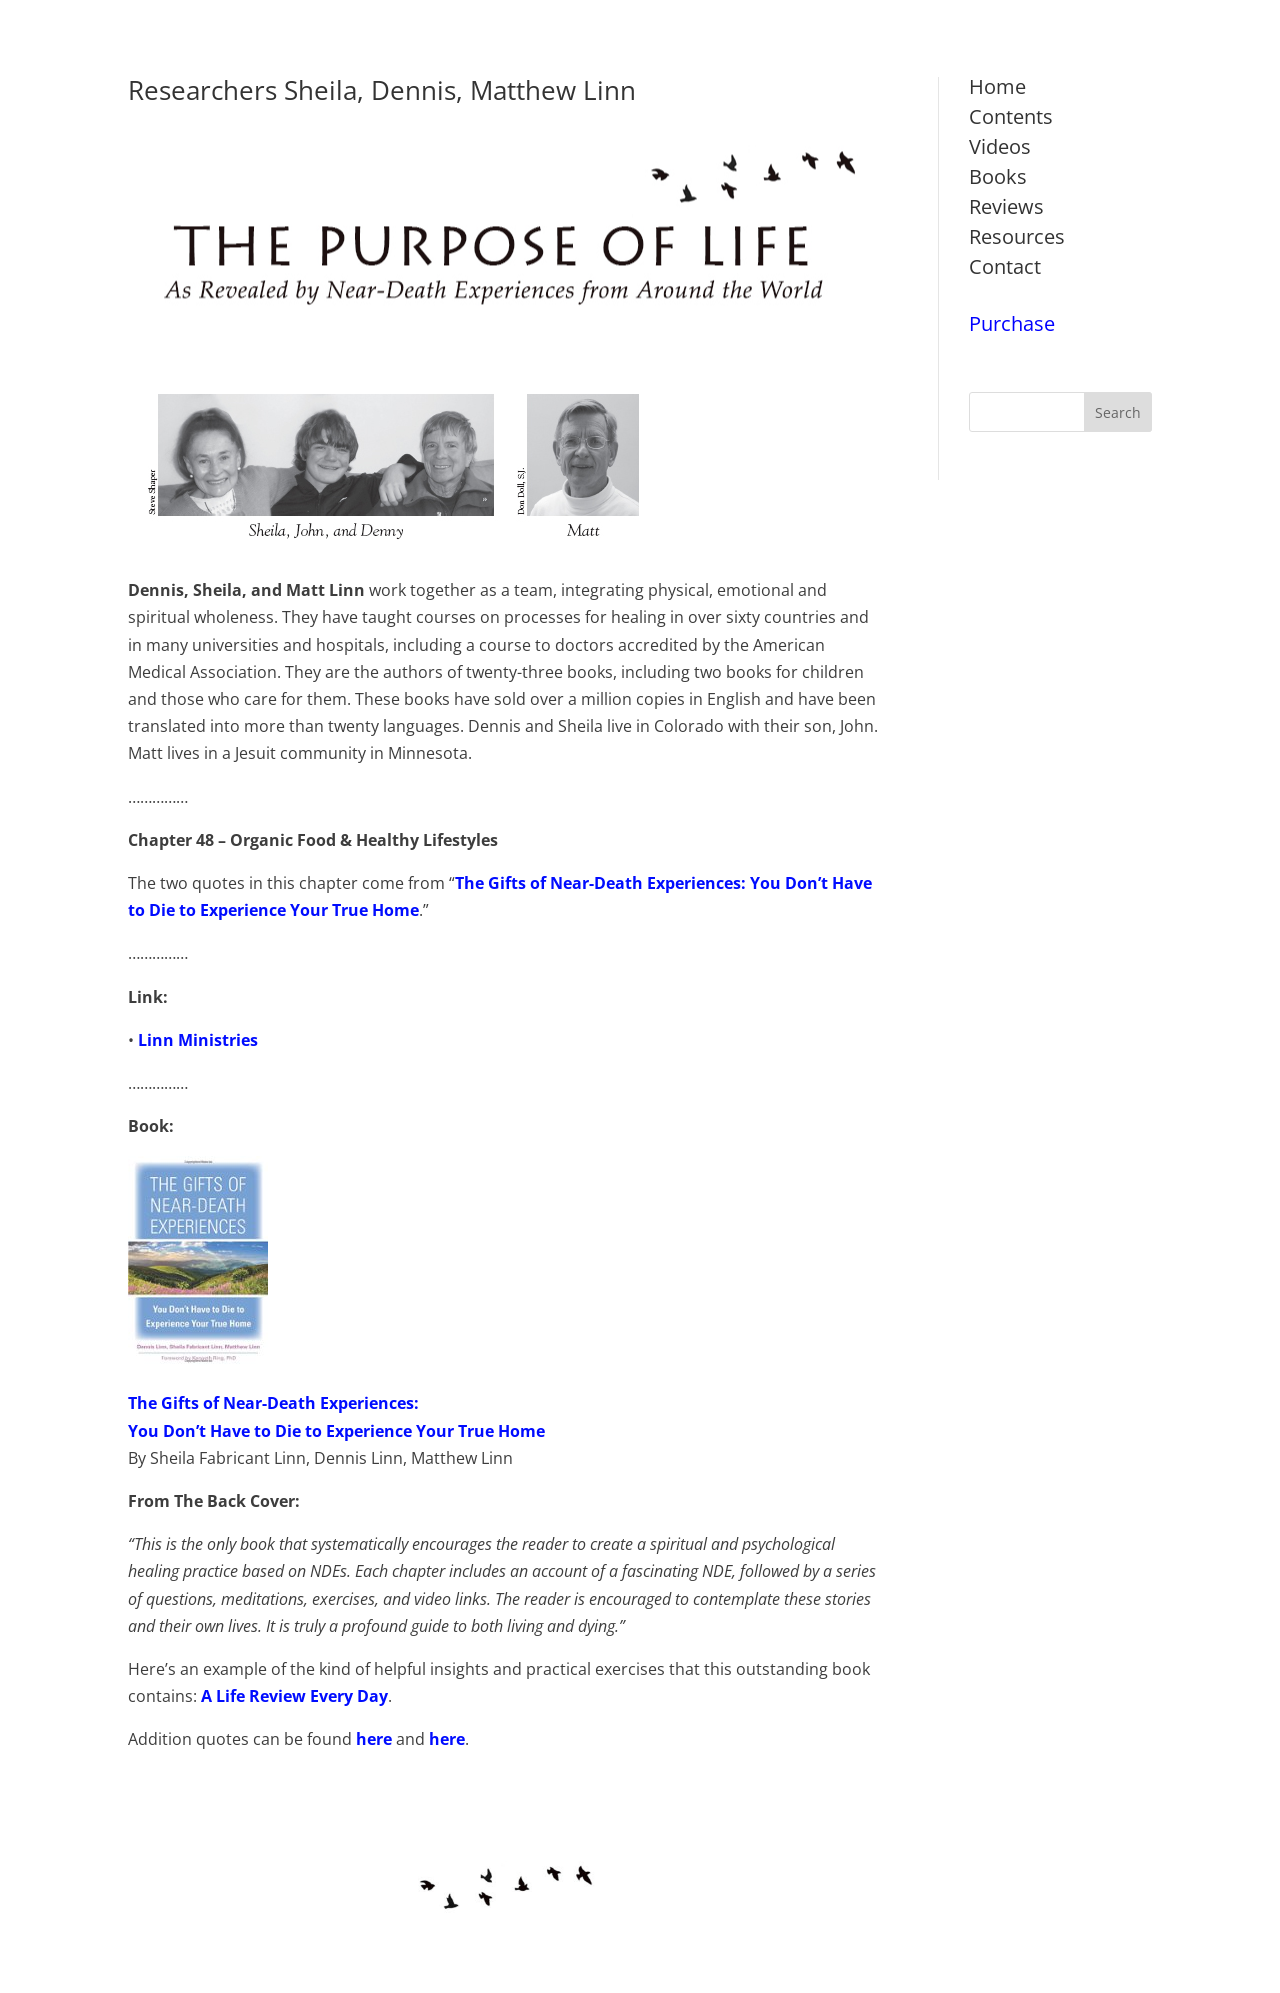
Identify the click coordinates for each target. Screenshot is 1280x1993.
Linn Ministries (198, 1040)
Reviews (1006, 206)
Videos (1000, 146)
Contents (1011, 116)
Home (997, 86)
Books (998, 176)
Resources (1017, 236)
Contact (1005, 266)
